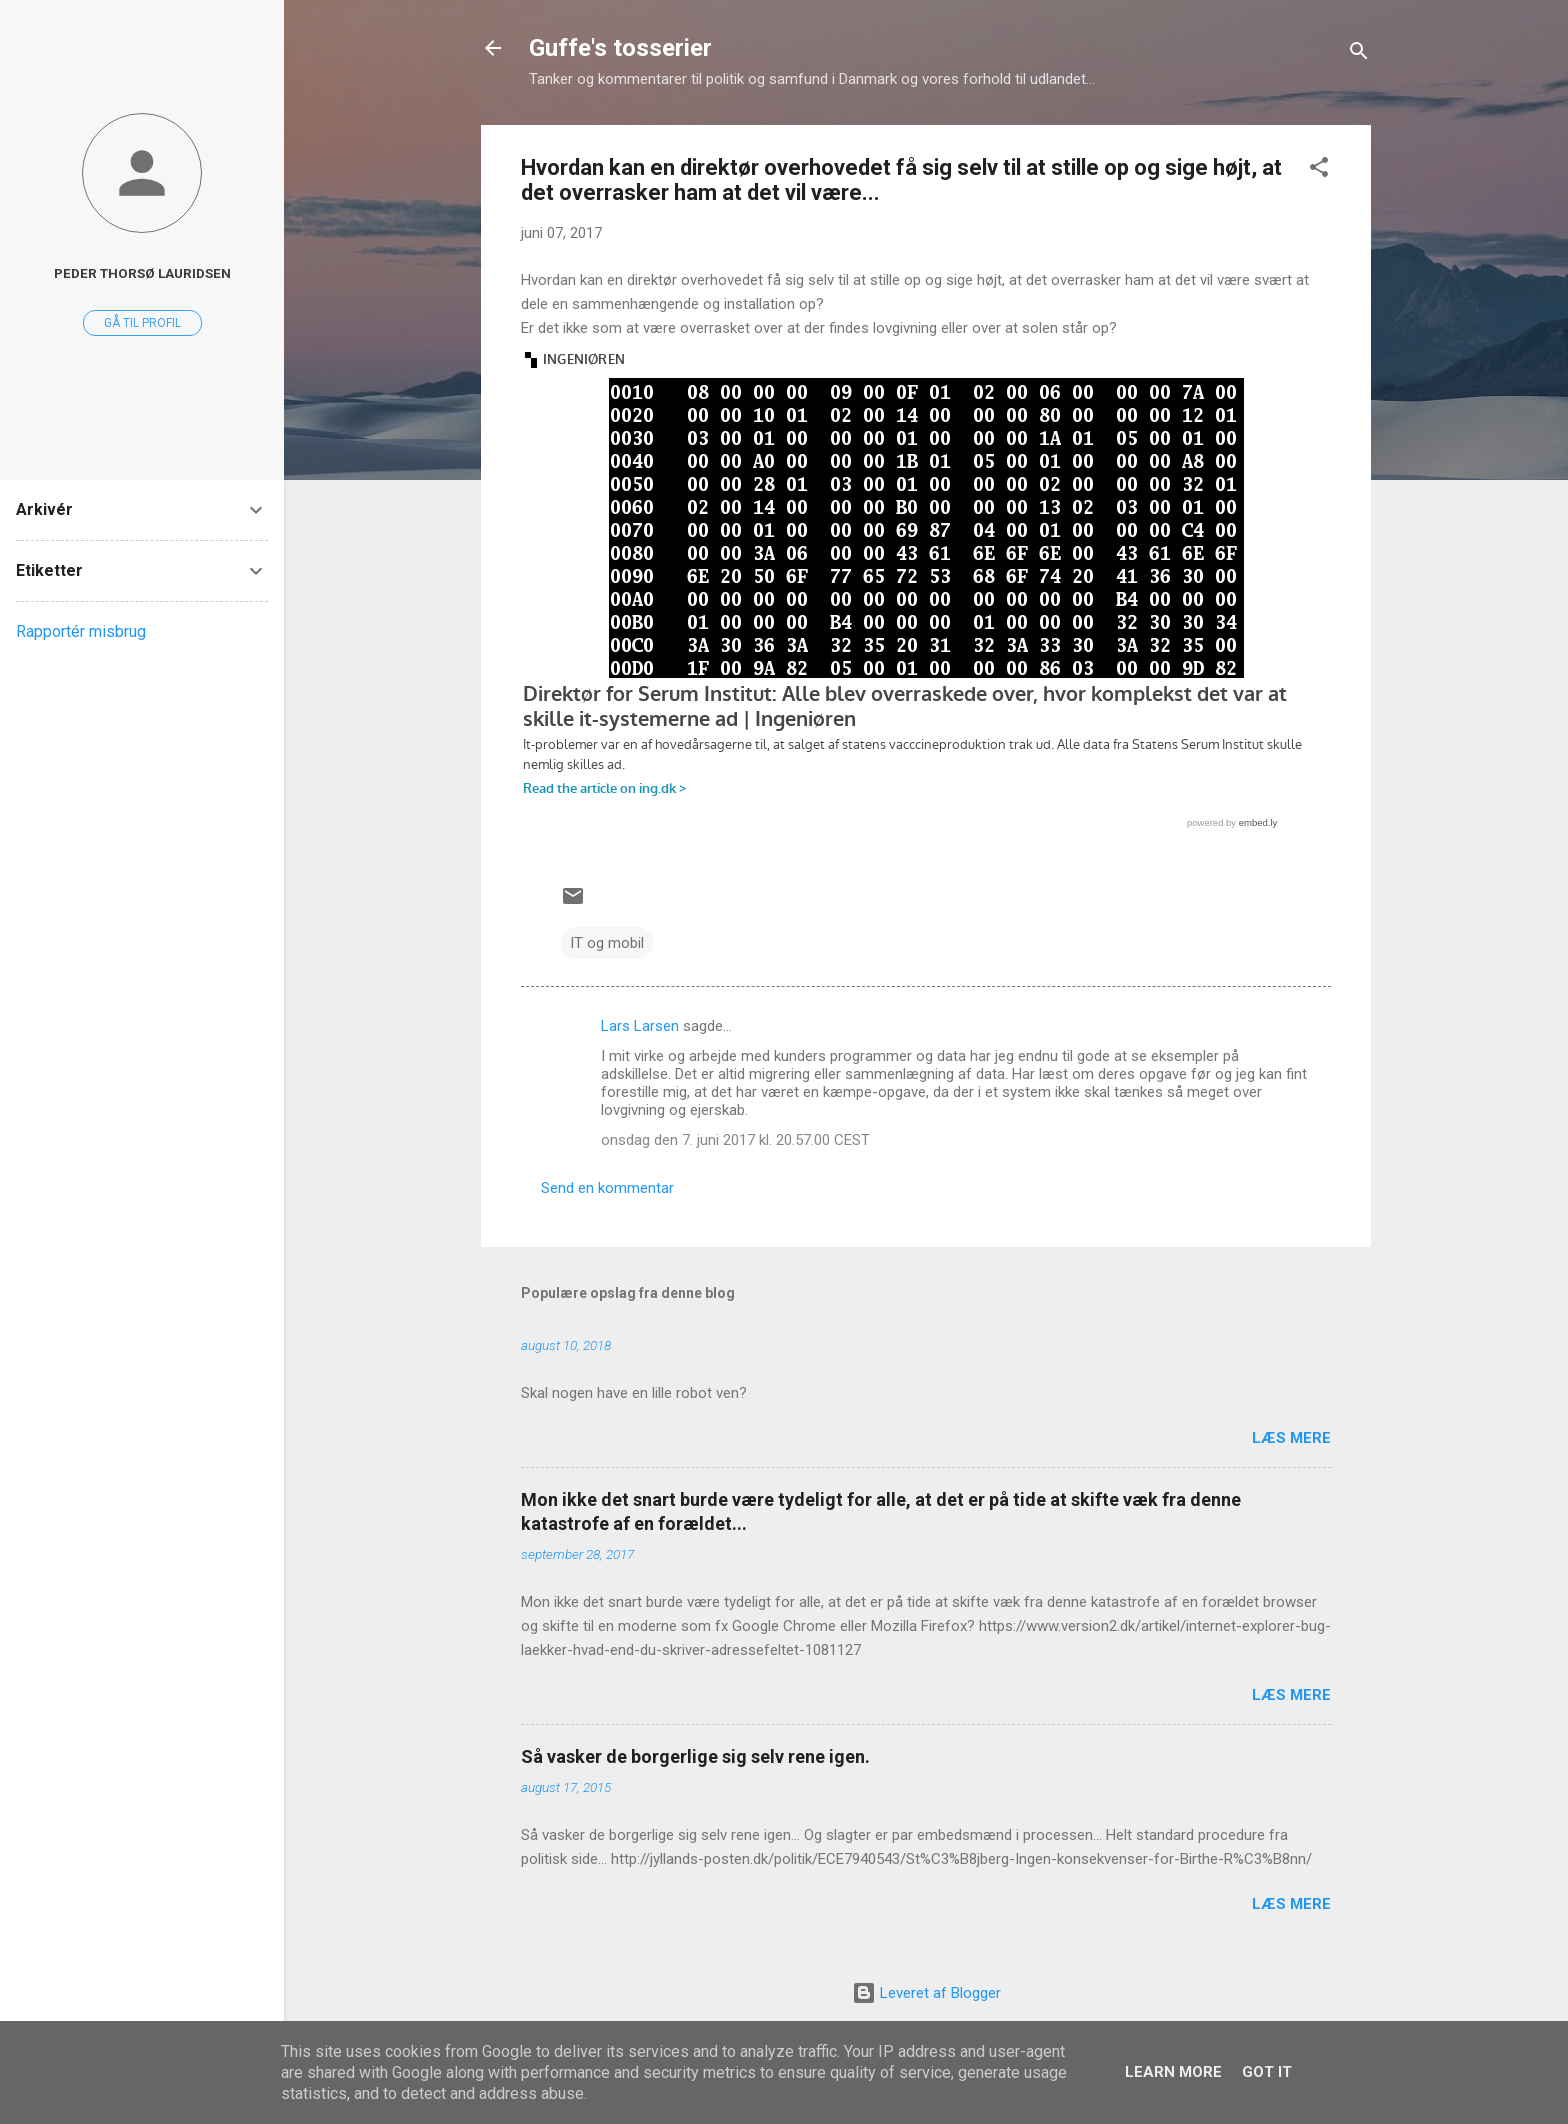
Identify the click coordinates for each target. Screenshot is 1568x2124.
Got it (1267, 2072)
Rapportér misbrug (81, 631)
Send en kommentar (607, 1188)
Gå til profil (142, 323)
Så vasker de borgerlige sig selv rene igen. (695, 1756)
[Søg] (1359, 54)
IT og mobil (607, 943)
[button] (1319, 170)
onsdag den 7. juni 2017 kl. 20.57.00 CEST (735, 1140)
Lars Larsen (640, 1026)
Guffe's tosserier (620, 48)
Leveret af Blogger (926, 1993)
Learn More (1173, 2072)
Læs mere (1291, 1438)
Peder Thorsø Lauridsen (142, 273)
